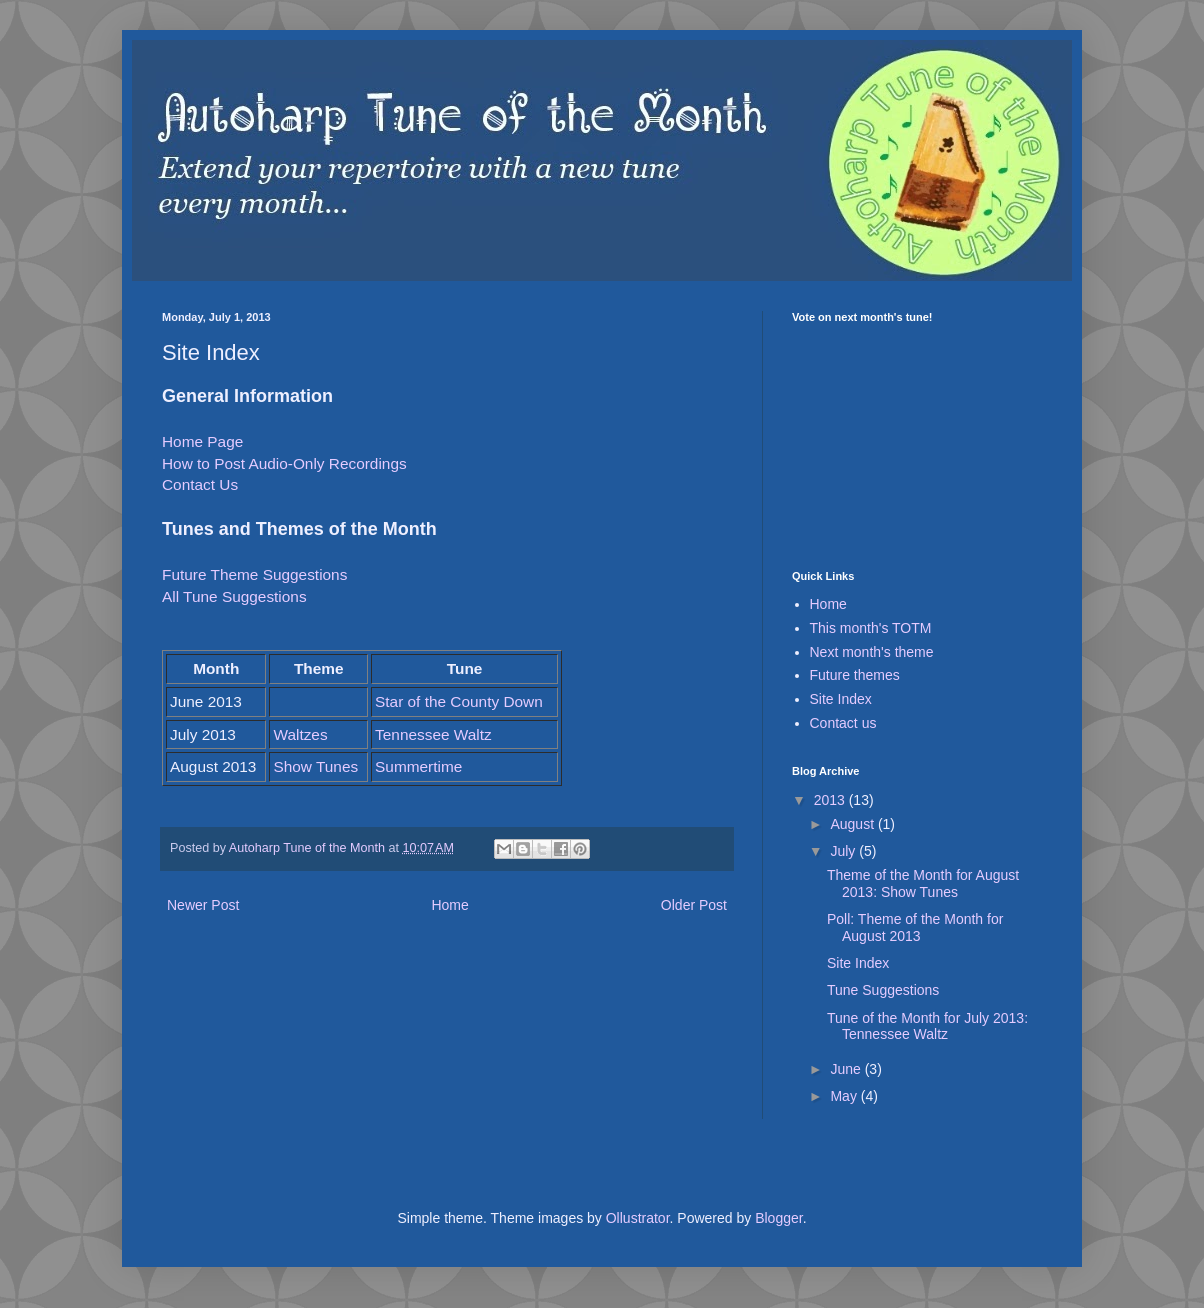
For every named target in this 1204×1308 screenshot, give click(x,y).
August (853, 824)
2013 (831, 800)
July (844, 851)
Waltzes (300, 734)
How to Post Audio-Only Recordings (284, 463)
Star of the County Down (459, 701)
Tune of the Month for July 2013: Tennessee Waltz (927, 1026)
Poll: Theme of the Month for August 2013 (915, 927)
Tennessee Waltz (433, 734)
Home (449, 905)
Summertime (418, 766)
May (845, 1096)
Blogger (778, 1218)
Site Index (841, 699)
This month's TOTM (871, 628)
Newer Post (203, 905)
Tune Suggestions (883, 990)
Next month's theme (872, 652)
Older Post (694, 905)
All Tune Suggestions (234, 596)
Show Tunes (315, 766)
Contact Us (200, 484)
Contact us (843, 723)
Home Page (202, 441)
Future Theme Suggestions (254, 574)
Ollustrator (638, 1218)
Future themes (855, 675)
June (847, 1069)
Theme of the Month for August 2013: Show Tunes (923, 883)
